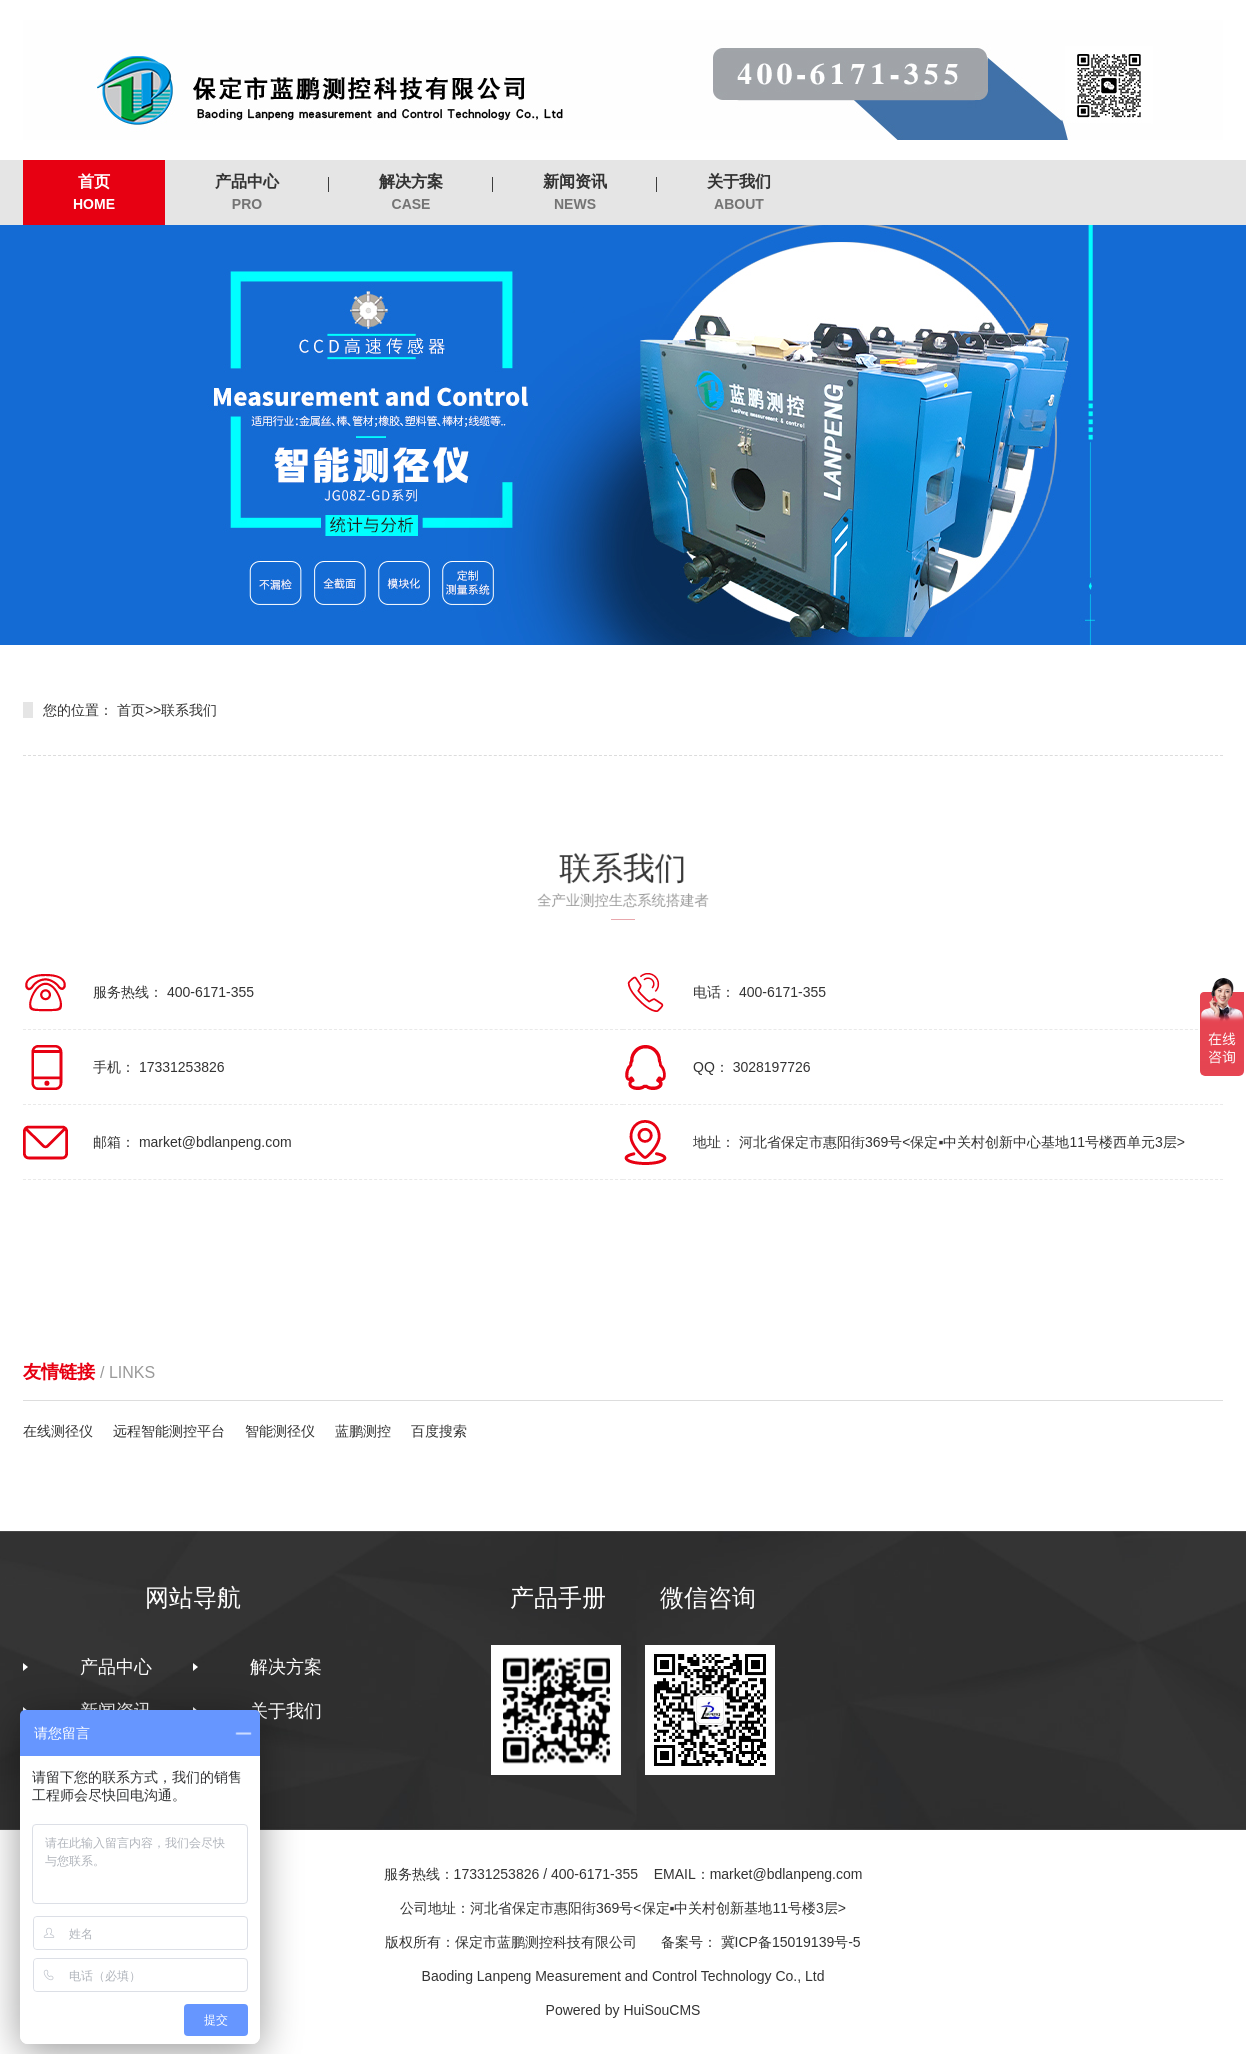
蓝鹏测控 (363, 1431)
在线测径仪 (58, 1431)
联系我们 (189, 710)
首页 (94, 193)
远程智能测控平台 (169, 1431)
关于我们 (739, 193)
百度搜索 (439, 1431)
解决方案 (411, 193)
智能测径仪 (280, 1431)
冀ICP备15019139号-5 (791, 1942)
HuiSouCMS (661, 2010)
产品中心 (247, 193)
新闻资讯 (575, 193)
